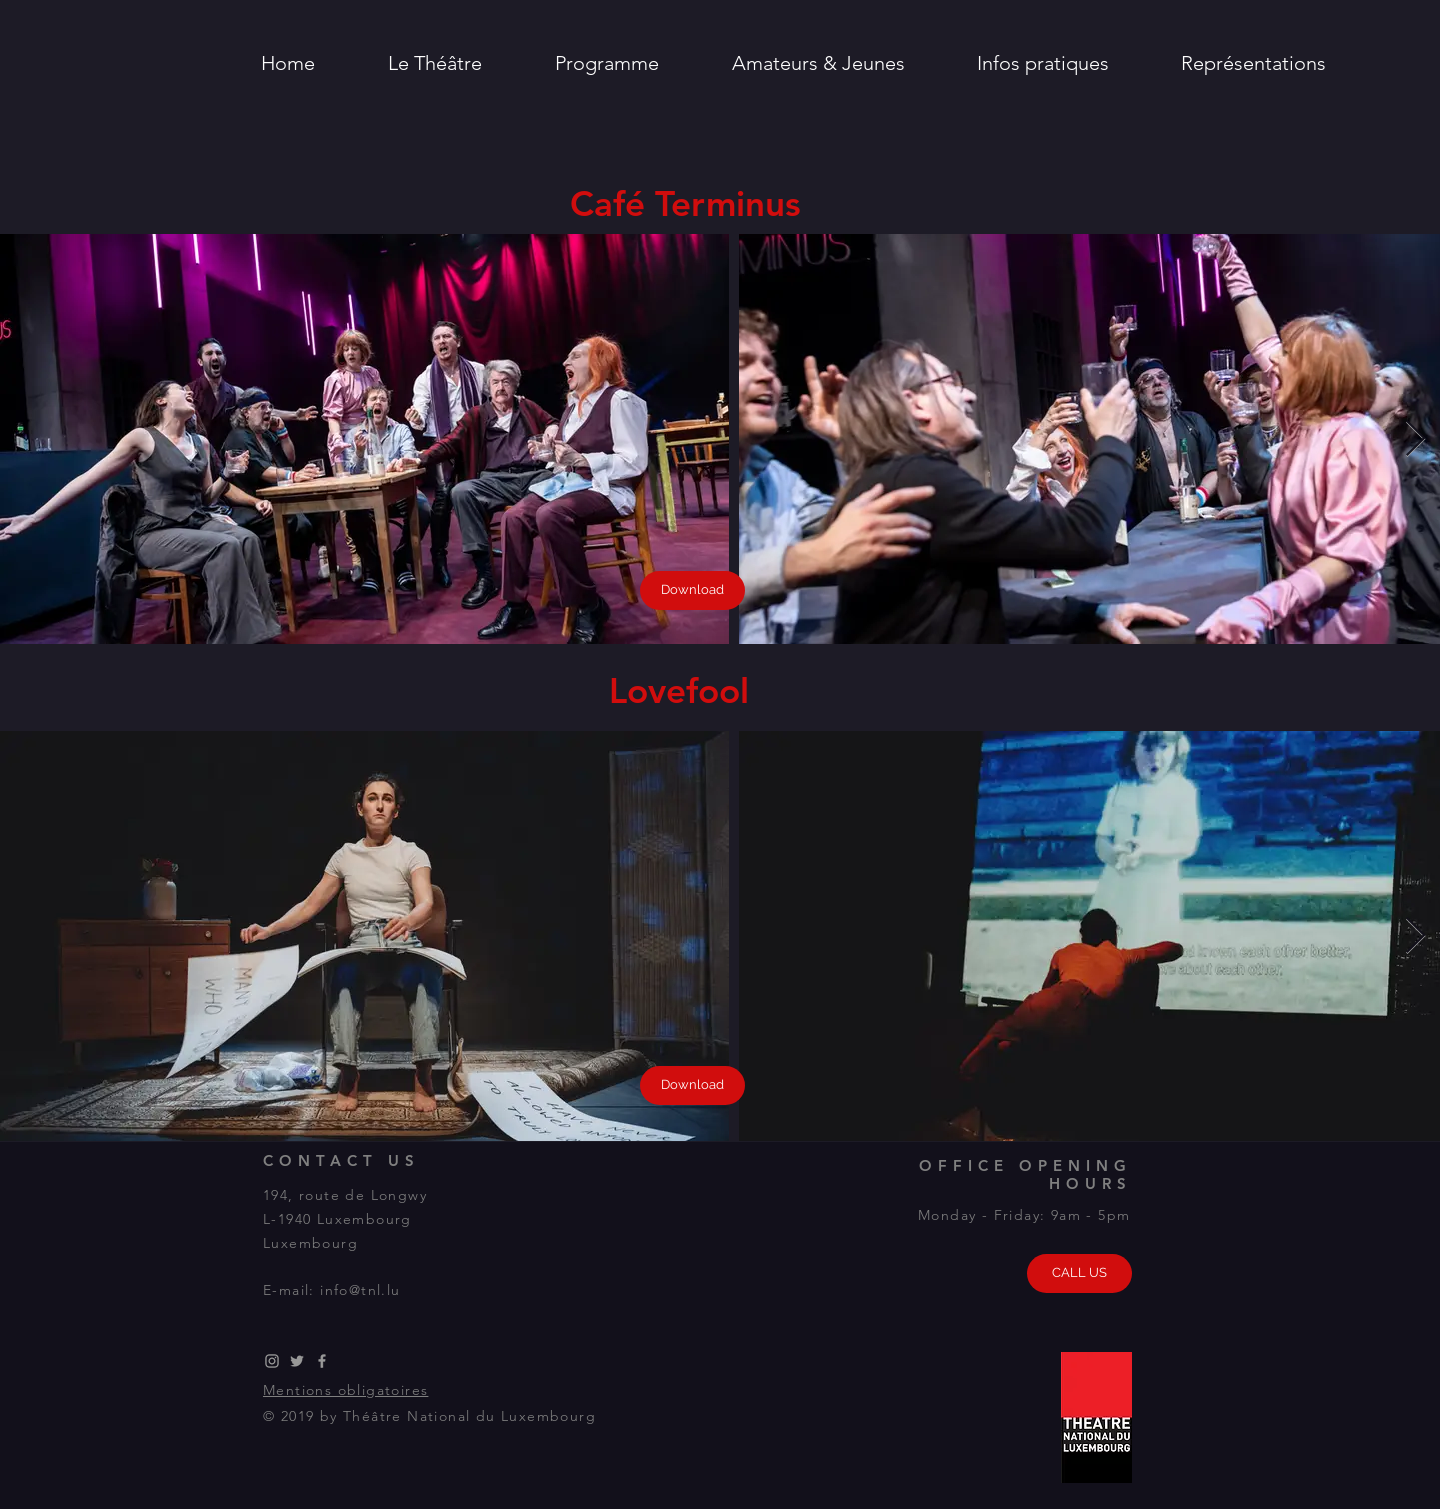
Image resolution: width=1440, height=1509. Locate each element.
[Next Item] (1415, 439)
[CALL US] (1079, 1273)
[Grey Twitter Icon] (297, 1361)
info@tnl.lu (360, 1290)
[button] (434, 63)
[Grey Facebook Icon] (322, 1361)
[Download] (692, 590)
